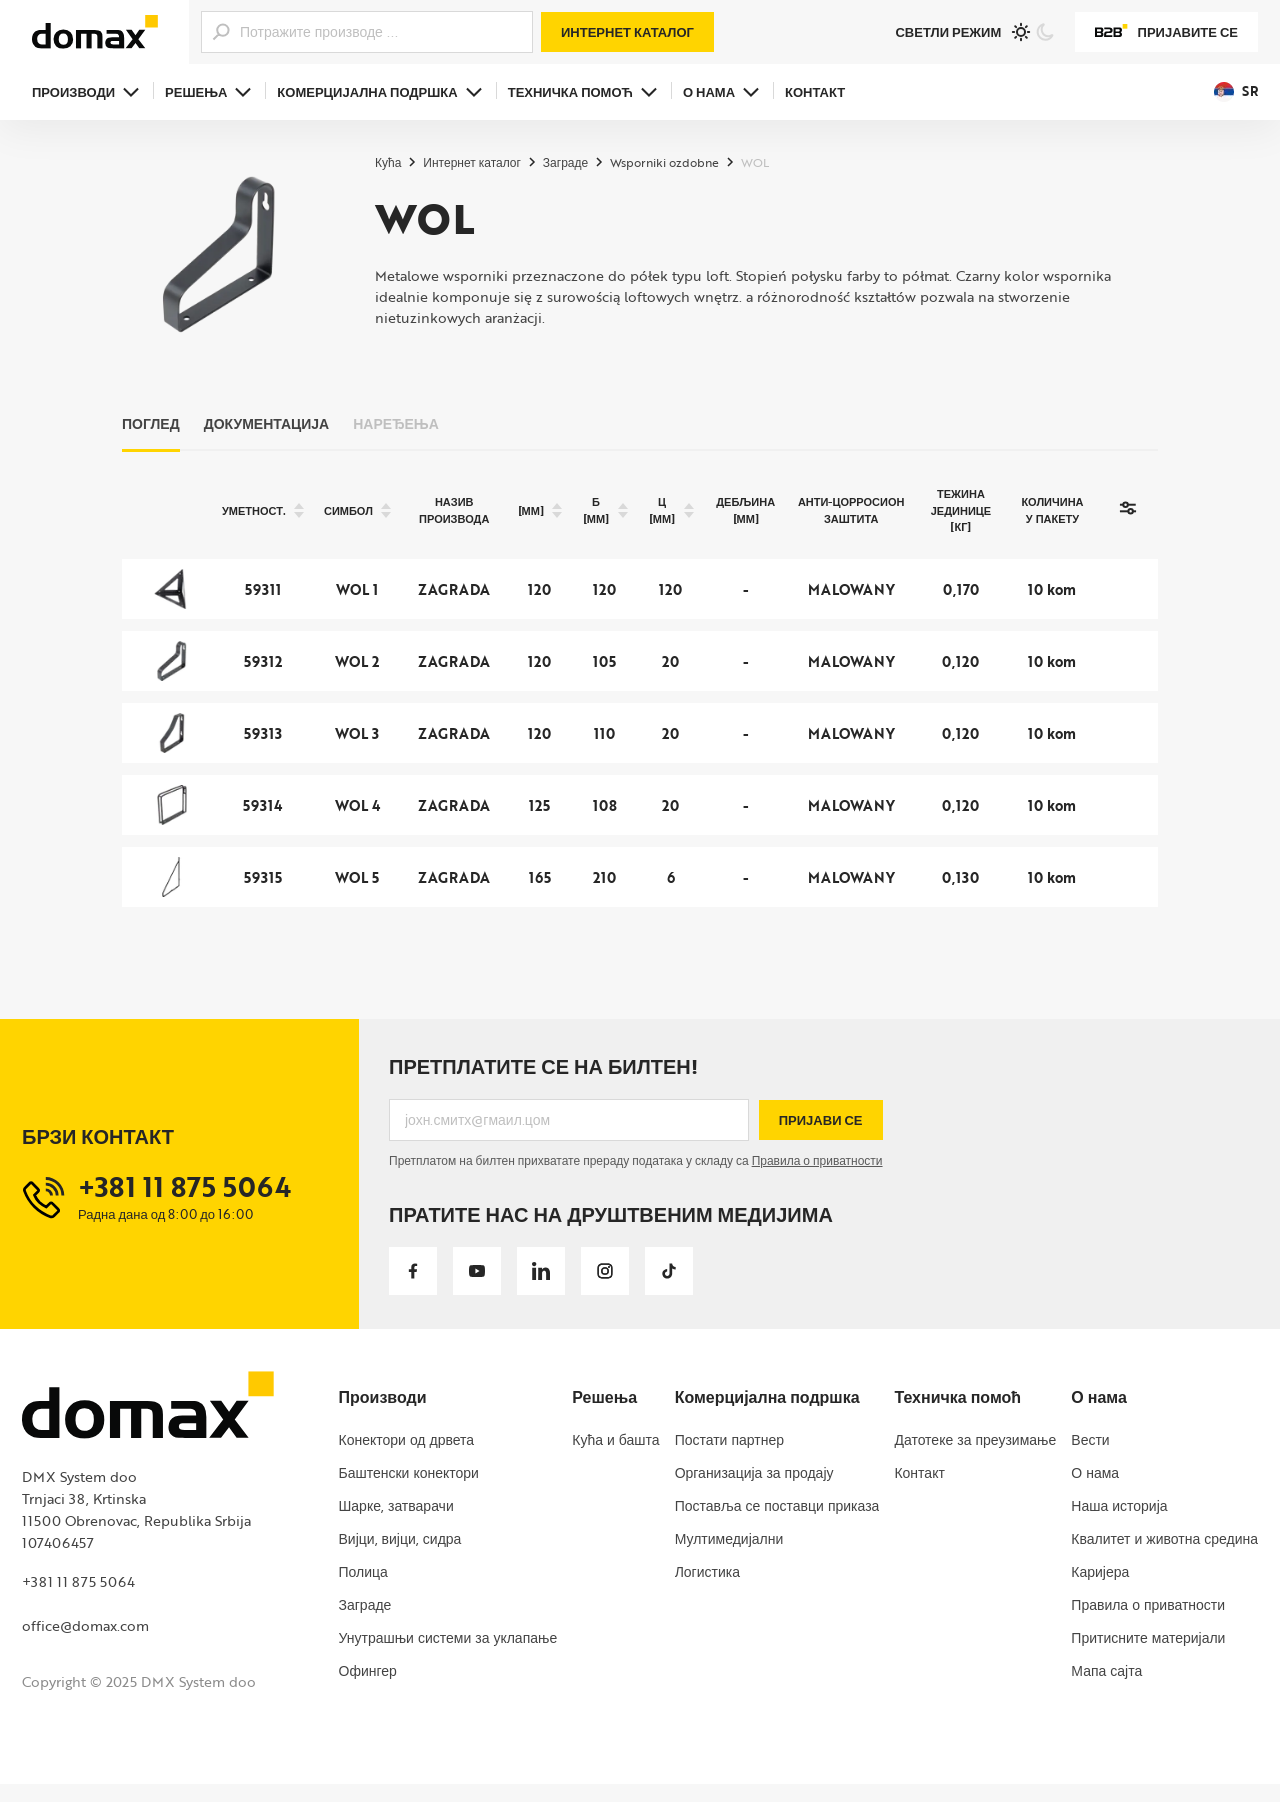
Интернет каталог (627, 32)
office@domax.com (85, 1642)
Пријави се (821, 1137)
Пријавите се (1166, 32)
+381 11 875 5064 (78, 1598)
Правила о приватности (817, 1178)
